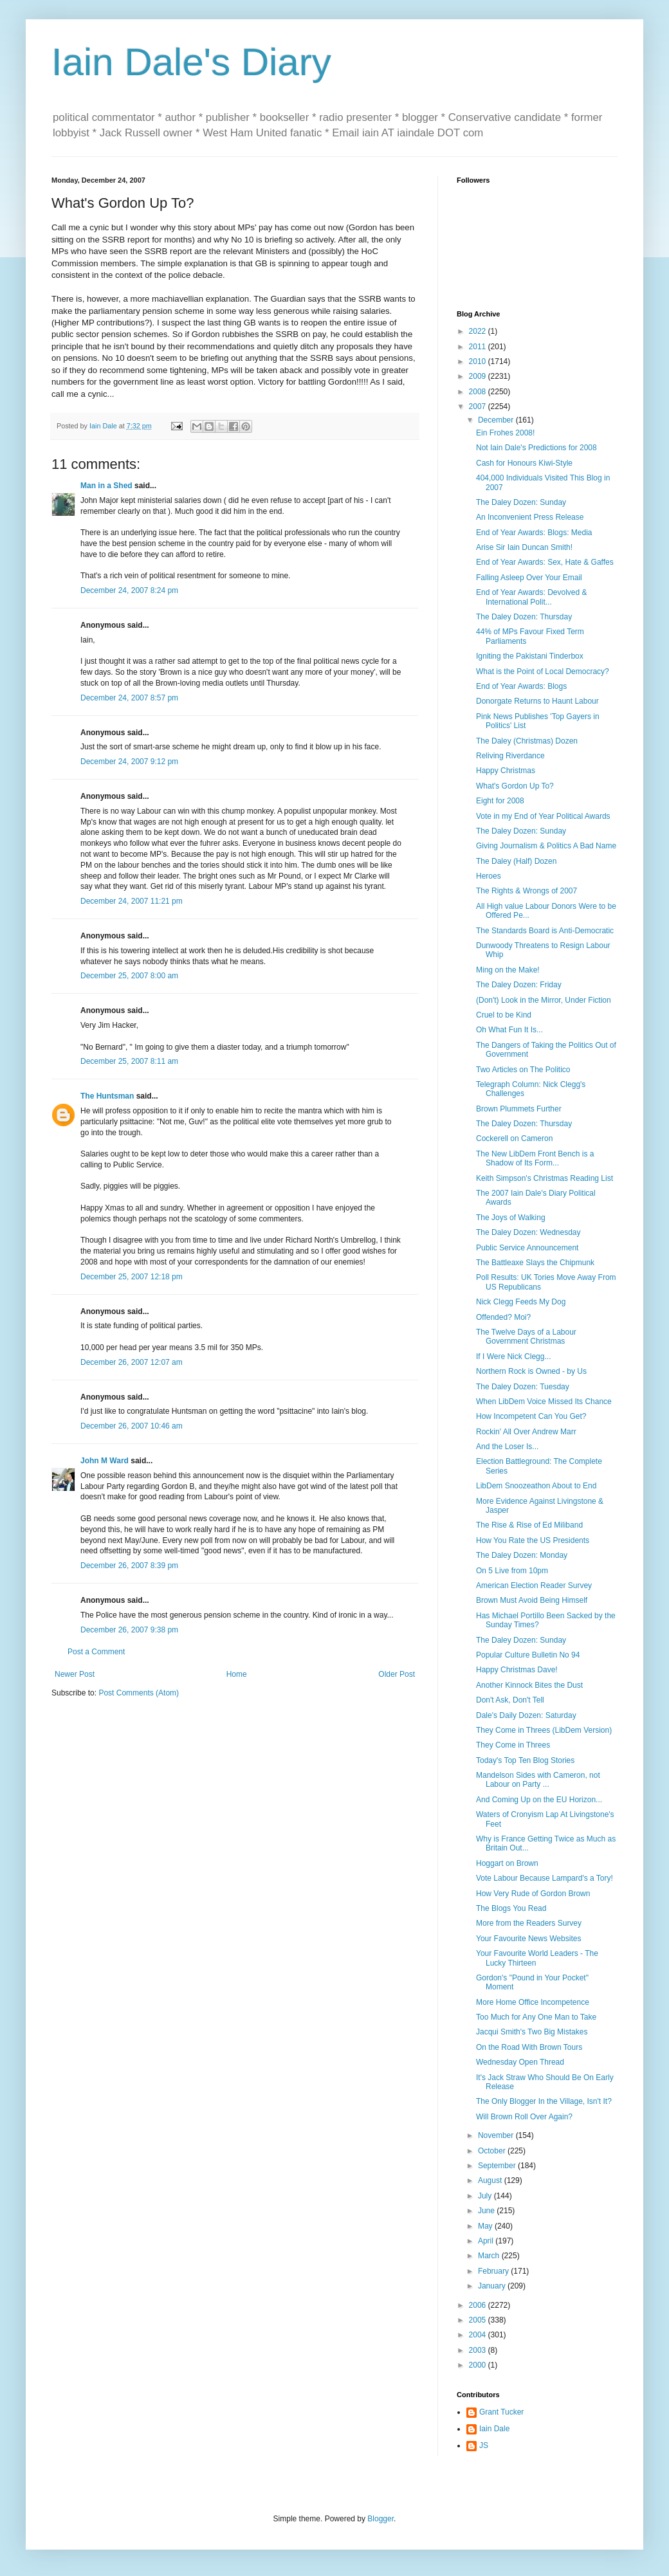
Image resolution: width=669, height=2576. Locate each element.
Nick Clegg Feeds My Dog (520, 1301)
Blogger (380, 2518)
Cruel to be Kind (503, 1014)
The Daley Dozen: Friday (519, 984)
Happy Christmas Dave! (517, 1669)
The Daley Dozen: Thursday (524, 616)
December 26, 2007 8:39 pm (129, 1565)
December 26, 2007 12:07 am (131, 1362)
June (487, 2210)
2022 (478, 331)
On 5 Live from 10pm (512, 1570)
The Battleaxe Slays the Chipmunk (535, 1262)
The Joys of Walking (510, 1217)
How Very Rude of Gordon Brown (533, 1893)
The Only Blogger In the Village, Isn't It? (544, 2101)
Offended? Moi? (503, 1317)
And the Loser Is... (507, 1446)
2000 (478, 2365)
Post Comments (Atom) (138, 1692)
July (486, 2195)
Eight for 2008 (500, 800)
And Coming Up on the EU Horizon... (539, 1799)
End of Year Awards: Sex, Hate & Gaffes (545, 562)
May (486, 2226)
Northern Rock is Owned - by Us (531, 1371)
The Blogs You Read (511, 1908)
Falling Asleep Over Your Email (529, 577)
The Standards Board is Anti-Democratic (545, 930)
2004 (478, 2334)
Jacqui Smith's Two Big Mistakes (531, 2031)
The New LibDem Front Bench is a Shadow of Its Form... (535, 1158)
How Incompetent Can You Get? (531, 1416)
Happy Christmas (505, 770)
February (494, 2271)
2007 (478, 406)
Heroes (488, 876)
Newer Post (75, 1674)
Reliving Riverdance (510, 755)
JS (483, 2445)
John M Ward (104, 1460)
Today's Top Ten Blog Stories (525, 1760)
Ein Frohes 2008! (505, 432)
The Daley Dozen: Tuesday (522, 1386)
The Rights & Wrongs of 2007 (526, 890)
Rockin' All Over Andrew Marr (526, 1431)
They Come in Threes (513, 1744)
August (491, 2180)
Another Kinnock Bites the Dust (529, 1685)
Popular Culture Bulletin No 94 (528, 1654)
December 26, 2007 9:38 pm (129, 1629)
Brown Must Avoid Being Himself (531, 1600)
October (493, 2150)
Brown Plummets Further (519, 1108)
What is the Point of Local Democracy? (542, 671)
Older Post (396, 1674)
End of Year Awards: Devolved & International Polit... (531, 597)
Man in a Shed (106, 485)
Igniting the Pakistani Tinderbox (529, 656)
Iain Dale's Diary (191, 62)
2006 (478, 2305)
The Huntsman (107, 1096)
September (498, 2165)
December (497, 420)
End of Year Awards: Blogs (521, 686)
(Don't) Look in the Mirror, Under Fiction (543, 1000)
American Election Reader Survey (534, 1585)
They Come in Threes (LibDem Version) (544, 1730)
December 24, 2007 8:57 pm (129, 697)
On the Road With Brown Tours (529, 2047)
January (493, 2285)
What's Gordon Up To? (515, 785)
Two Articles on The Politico (523, 1069)
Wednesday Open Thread (520, 2062)
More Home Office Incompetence (532, 2002)
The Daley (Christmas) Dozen (527, 740)
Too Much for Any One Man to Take (536, 2017)
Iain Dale (494, 2428)
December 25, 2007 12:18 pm (131, 1276)
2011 (478, 346)
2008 (478, 391)
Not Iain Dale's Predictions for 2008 (536, 447)
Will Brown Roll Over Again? (524, 2116)
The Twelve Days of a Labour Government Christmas (526, 1337)
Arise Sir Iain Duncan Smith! (524, 547)
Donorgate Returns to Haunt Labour (537, 701)
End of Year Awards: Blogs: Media (534, 532)
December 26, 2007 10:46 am (131, 1425)
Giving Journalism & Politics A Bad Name (546, 845)
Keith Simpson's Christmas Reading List (544, 1178)
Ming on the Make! (508, 969)
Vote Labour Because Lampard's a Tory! (544, 1878)
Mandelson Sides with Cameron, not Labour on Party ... (538, 1780)
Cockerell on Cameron (514, 1138)
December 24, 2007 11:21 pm (131, 901)
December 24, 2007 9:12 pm (129, 761)
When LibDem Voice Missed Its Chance (544, 1401)
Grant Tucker (501, 2411)
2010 (478, 361)
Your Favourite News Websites (528, 1938)
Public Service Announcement (527, 1247)
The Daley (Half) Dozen (516, 861)
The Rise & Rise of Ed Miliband (529, 1525)
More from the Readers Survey (529, 1923)
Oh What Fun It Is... (509, 1029)
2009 (478, 376)
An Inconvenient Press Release (529, 517)
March (490, 2255)
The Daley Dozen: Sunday (521, 502)
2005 (478, 2320)
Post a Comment (96, 1651)
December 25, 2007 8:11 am (129, 1061)
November (497, 2135)
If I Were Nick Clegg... (513, 1356)
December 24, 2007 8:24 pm (129, 590)
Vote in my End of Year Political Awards (543, 816)
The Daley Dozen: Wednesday (528, 1232)
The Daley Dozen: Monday (521, 1555)
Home (236, 1674)
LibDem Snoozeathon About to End (536, 1485)
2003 (478, 2350)
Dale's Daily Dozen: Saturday (526, 1715)
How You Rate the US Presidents (532, 1540)
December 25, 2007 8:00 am (129, 975)
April (486, 2240)
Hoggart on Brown (507, 1863)
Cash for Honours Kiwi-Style (524, 463)
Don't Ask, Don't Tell (510, 1699)
